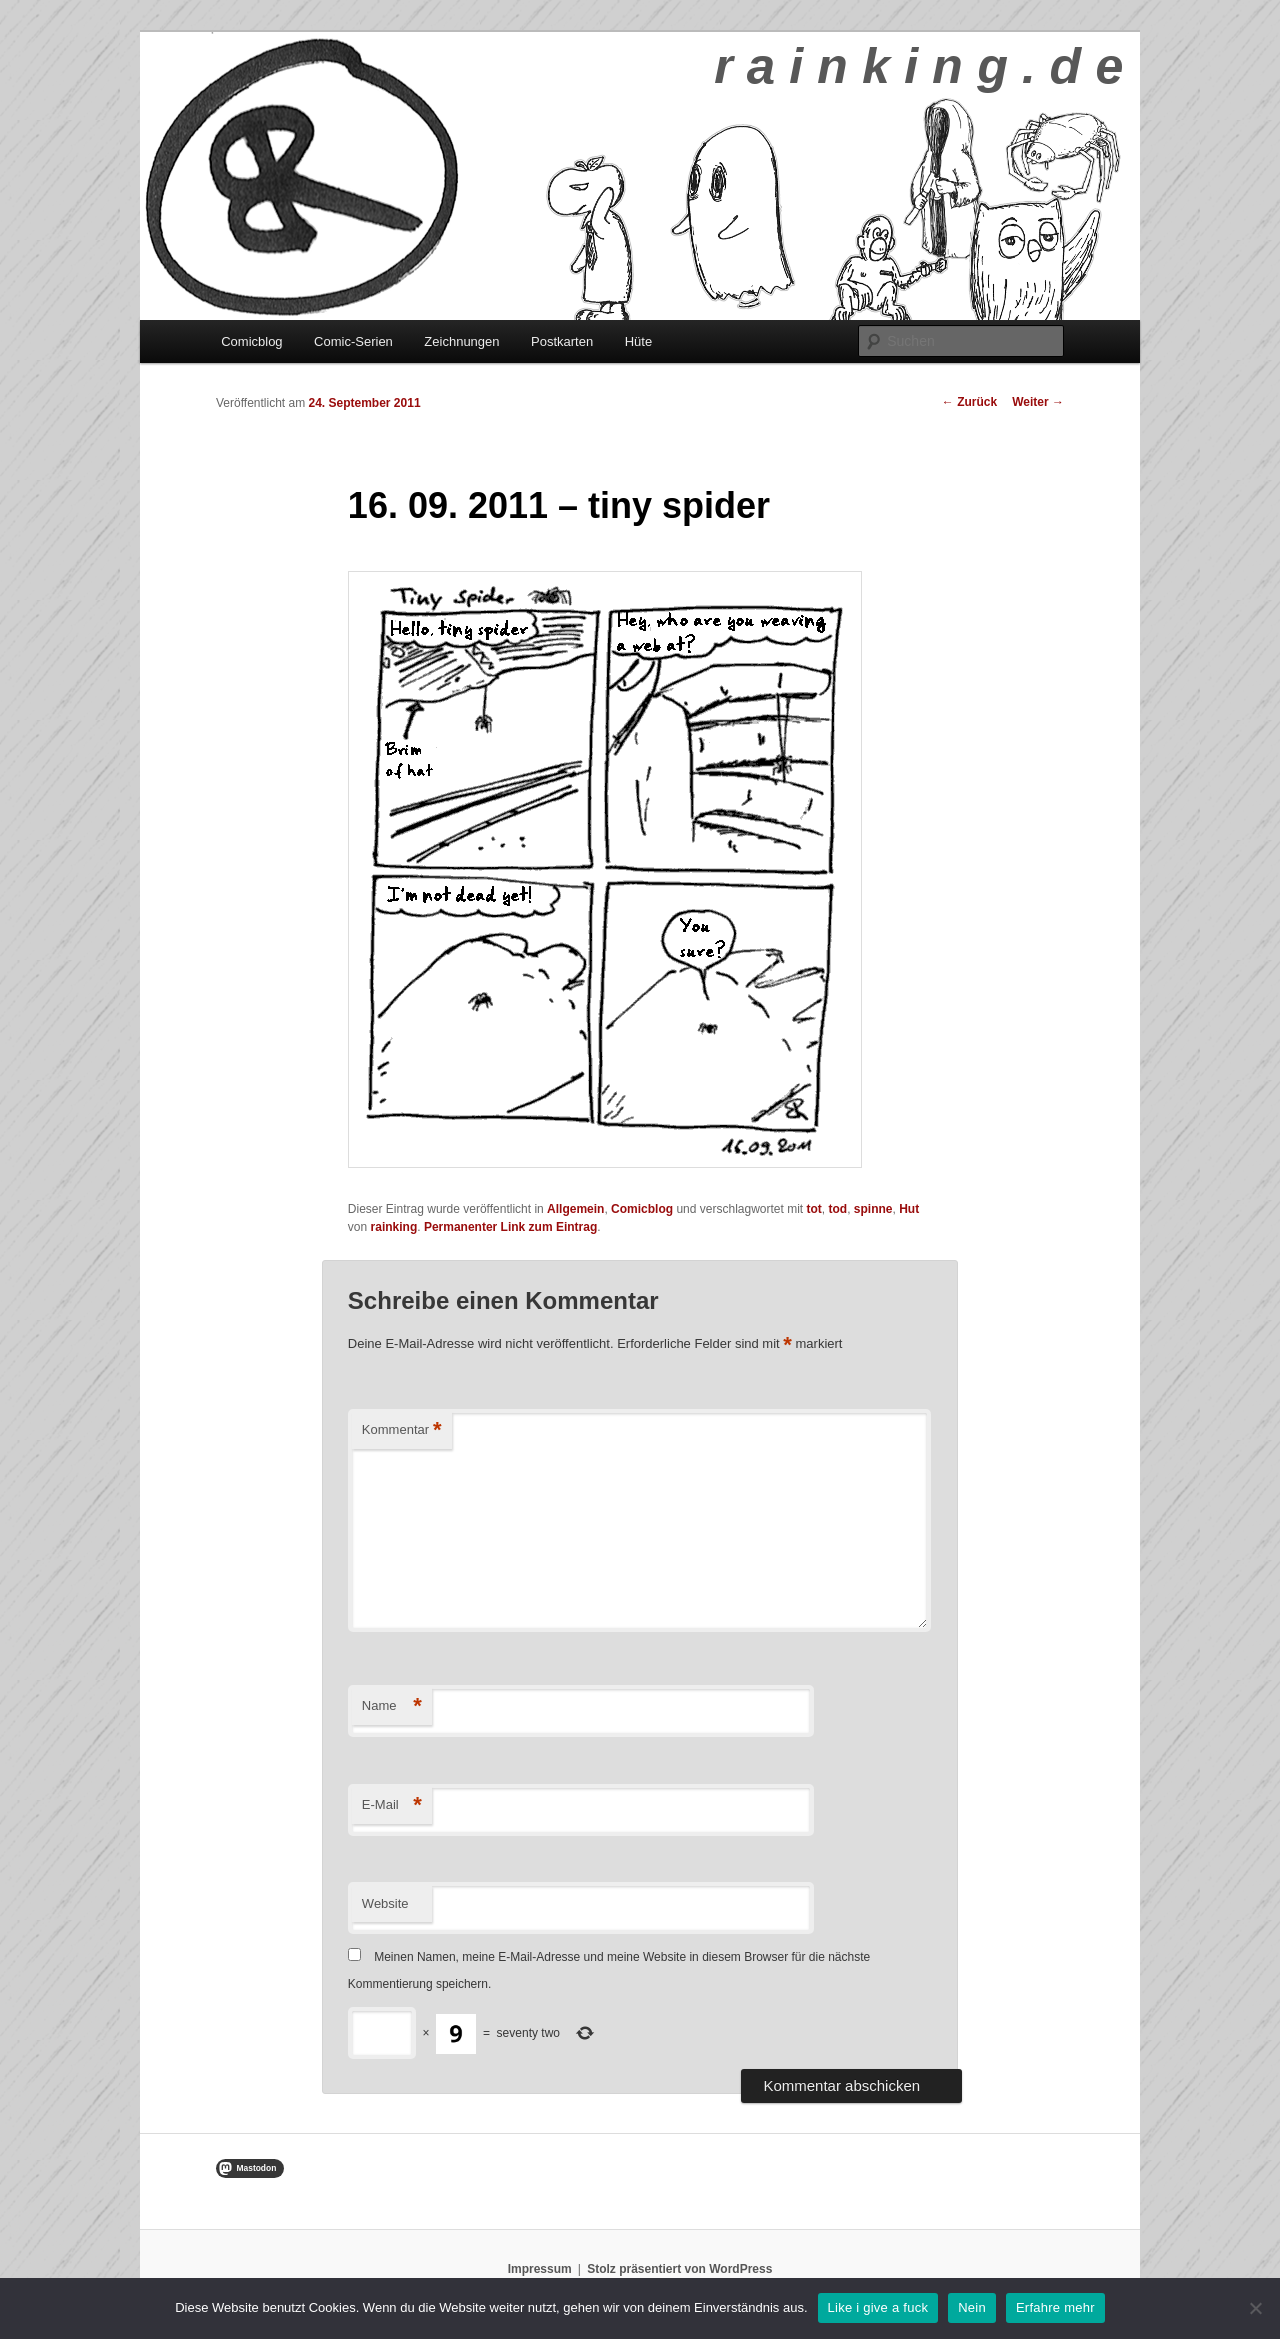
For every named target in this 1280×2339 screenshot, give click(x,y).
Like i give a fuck (878, 2307)
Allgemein (575, 1209)
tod (838, 1209)
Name (392, 1706)
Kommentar (402, 1430)
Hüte (638, 341)
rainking (394, 1227)
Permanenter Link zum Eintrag (510, 1227)
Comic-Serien (353, 341)
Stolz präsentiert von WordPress (679, 2269)
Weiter (1038, 402)
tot (814, 1209)
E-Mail (392, 1805)
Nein (972, 2307)
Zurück (969, 402)
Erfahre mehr (1055, 2307)
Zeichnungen (461, 341)
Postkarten (562, 341)
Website (385, 1903)
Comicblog (251, 341)
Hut (909, 1209)
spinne (873, 1209)
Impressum (540, 2269)
